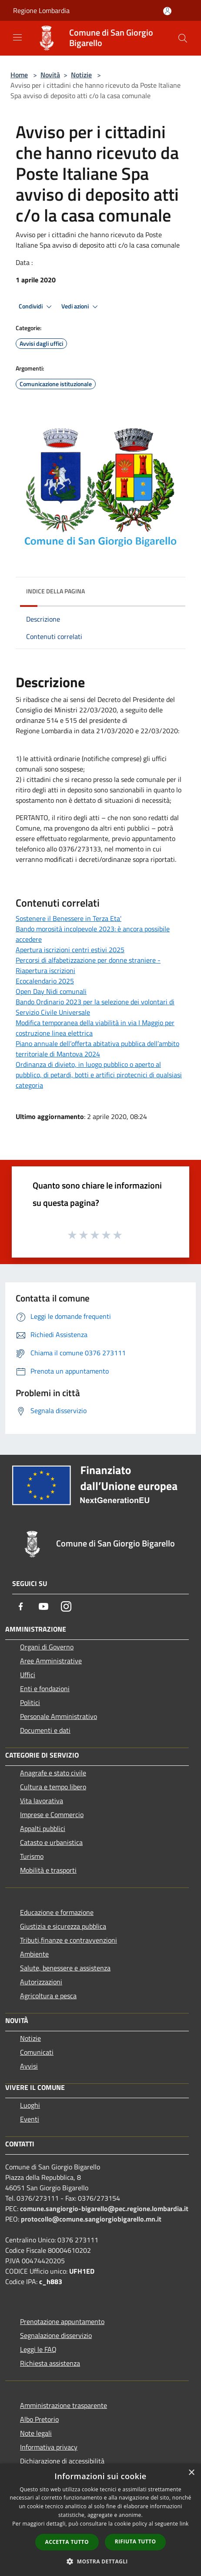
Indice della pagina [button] (55, 591)
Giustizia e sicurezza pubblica (63, 1926)
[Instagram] (66, 1606)
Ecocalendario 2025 (45, 981)
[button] (100, 2561)
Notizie (81, 75)
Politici (30, 1702)
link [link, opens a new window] (184, 2523)
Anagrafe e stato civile (53, 1773)
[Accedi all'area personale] (167, 11)
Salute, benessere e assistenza (65, 1968)
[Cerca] (183, 38)
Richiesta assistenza (50, 2363)
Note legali (36, 2433)
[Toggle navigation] (17, 37)
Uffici (27, 1674)
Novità (50, 75)
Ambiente (34, 1954)
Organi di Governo (47, 1647)
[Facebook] (21, 1606)
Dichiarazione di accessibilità (62, 2461)
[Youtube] (43, 1606)
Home (19, 75)
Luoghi (30, 2105)
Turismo (32, 1856)
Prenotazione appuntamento (62, 2321)
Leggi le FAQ (38, 2349)
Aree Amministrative (51, 1661)
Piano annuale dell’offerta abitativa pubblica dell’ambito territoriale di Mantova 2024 (97, 1048)
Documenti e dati (45, 1730)
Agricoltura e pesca (48, 1995)
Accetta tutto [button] (67, 2542)
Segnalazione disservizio (56, 2335)
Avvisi (29, 2066)
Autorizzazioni (41, 1982)
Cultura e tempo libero (53, 1786)
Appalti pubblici (42, 1828)
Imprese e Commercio (52, 1814)
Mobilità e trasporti (48, 1870)
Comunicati (37, 2052)
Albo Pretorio (39, 2419)
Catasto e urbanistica (51, 1842)
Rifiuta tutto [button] (135, 2541)
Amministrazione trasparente (63, 2405)
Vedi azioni (80, 306)
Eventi (29, 2119)
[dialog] (100, 2519)
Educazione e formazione (57, 1912)
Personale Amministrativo (58, 1716)
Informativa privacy (48, 2447)
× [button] (191, 2473)
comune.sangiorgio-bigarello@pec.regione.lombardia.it (104, 2208)
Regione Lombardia (41, 10)
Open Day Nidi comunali (51, 991)
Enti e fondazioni (45, 1688)
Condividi (36, 306)
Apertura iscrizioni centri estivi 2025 (70, 949)
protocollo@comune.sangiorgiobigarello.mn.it (91, 2219)
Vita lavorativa (41, 1800)
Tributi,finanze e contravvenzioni (68, 1940)
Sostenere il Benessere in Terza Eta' (68, 918)
